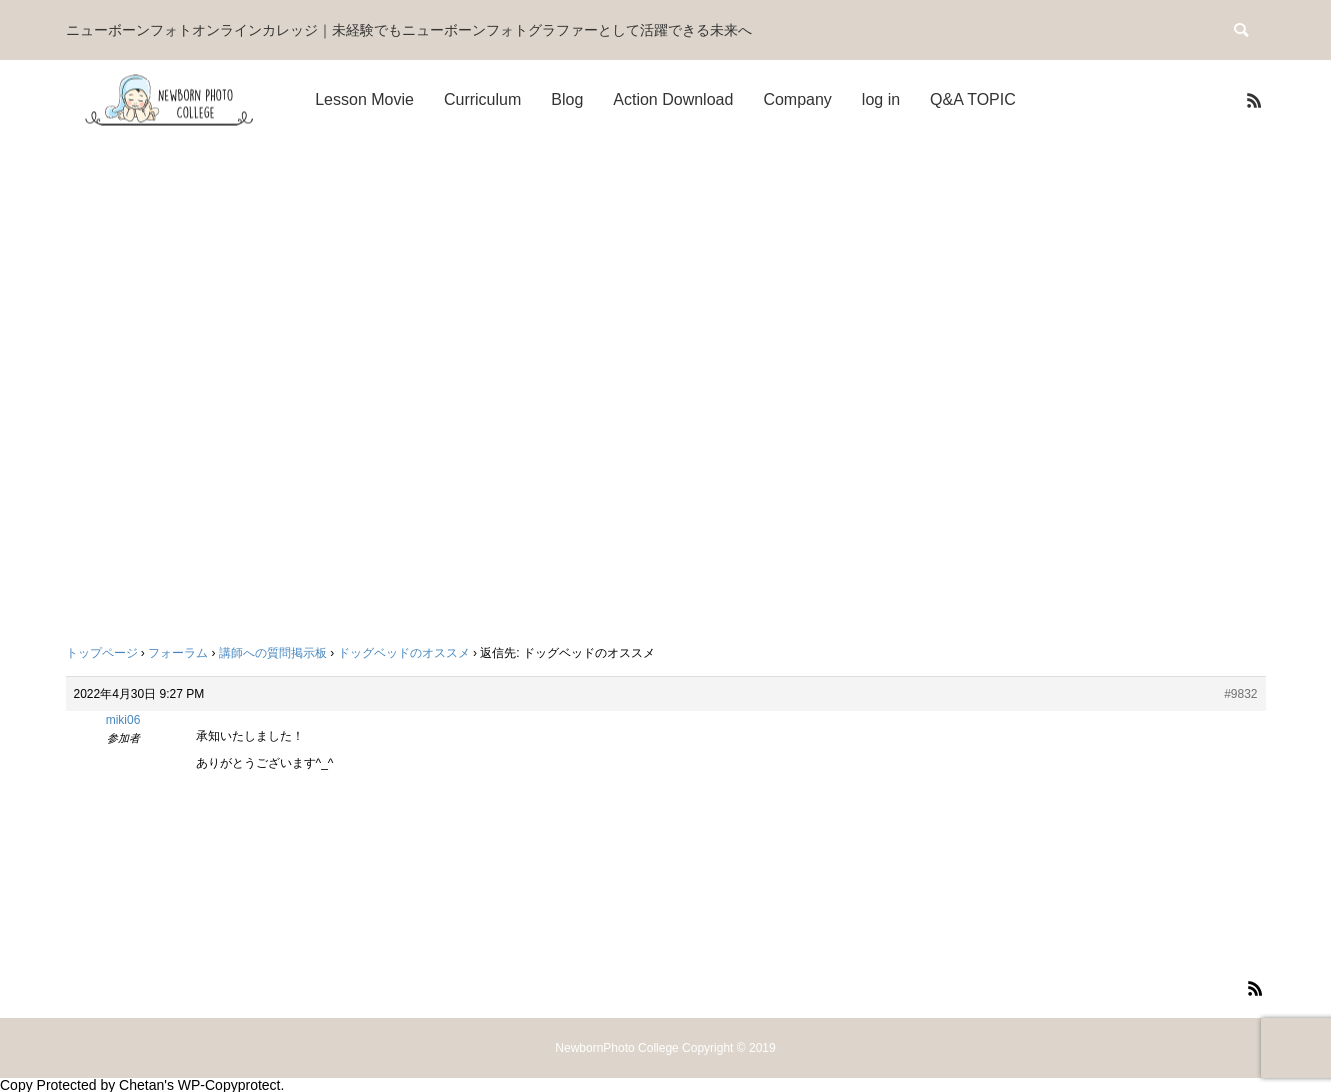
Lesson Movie (364, 99)
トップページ (102, 653)
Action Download (673, 99)
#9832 (1240, 694)
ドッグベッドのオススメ (404, 653)
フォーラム (178, 653)
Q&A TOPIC (973, 99)
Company (797, 99)
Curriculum (482, 99)
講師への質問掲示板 (273, 653)
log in (881, 99)
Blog (567, 99)
